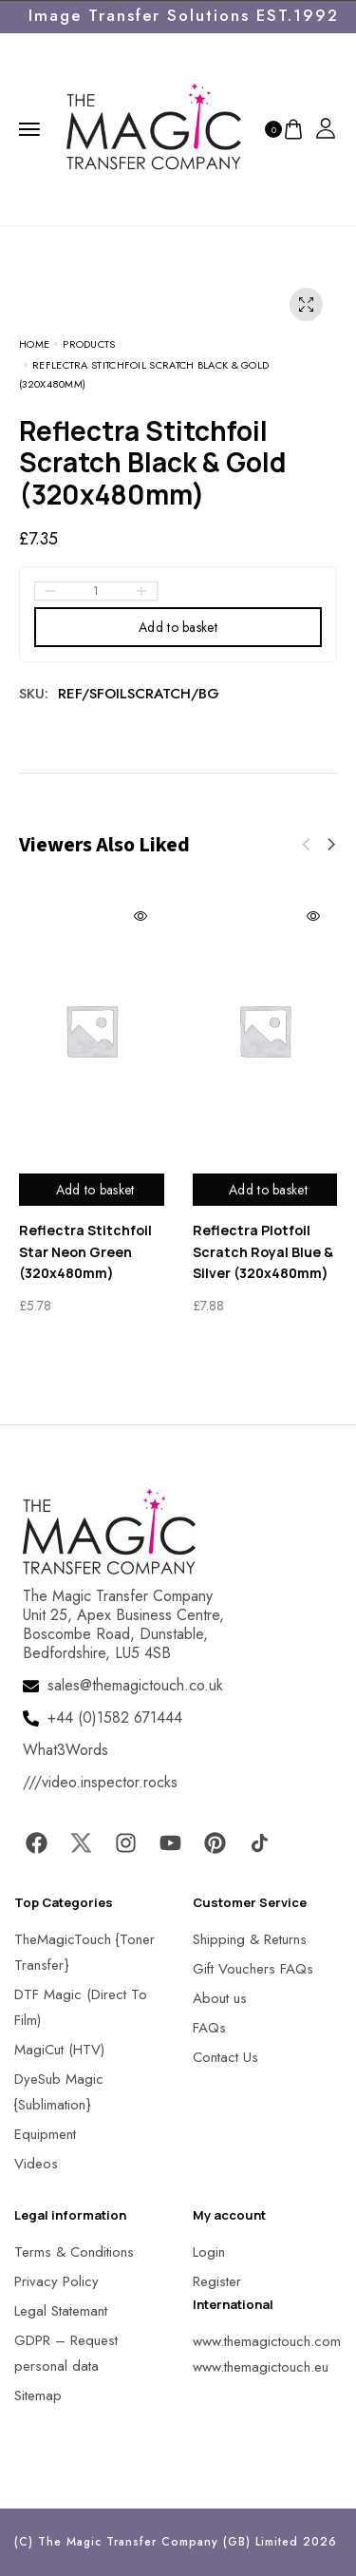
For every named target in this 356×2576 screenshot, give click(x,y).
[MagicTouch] (154, 127)
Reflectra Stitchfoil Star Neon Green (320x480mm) (85, 1251)
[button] (331, 844)
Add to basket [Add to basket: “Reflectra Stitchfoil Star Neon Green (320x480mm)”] (95, 1189)
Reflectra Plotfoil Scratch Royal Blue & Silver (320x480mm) (263, 1251)
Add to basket (178, 627)
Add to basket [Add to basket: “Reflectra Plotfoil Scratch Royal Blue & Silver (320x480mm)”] (268, 1189)
